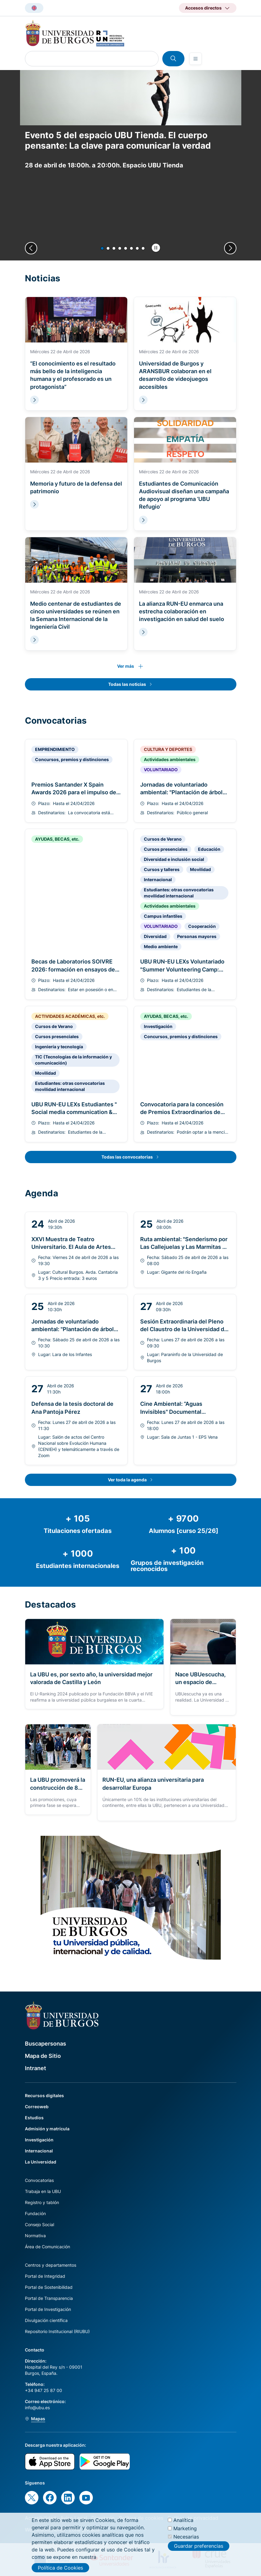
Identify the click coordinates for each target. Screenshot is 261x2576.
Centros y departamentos (50, 2265)
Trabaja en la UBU (43, 2191)
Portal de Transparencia (49, 2298)
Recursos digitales (44, 2095)
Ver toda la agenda (127, 1479)
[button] (102, 248)
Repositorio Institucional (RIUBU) (57, 2331)
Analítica (183, 2521)
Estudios (34, 2117)
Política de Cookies (60, 2568)
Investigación (39, 2139)
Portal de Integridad (45, 2276)
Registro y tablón (42, 2202)
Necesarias (186, 2537)
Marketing (185, 2529)
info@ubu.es (37, 2407)
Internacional (39, 2150)
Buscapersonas (45, 2043)
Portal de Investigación (48, 2309)
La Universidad (40, 2161)
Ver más (125, 666)
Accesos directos (203, 7)
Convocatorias (39, 2180)
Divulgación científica (46, 2320)
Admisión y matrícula (47, 2128)
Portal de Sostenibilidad (49, 2287)
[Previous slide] (31, 248)
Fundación (35, 2213)
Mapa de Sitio (43, 2056)
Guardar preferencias (198, 2546)
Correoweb (37, 2106)
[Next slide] (230, 248)
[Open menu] (195, 59)
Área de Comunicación (47, 2246)
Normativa (35, 2235)
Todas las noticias (127, 684)
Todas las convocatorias (127, 1156)
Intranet (35, 2068)
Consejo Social (39, 2224)
